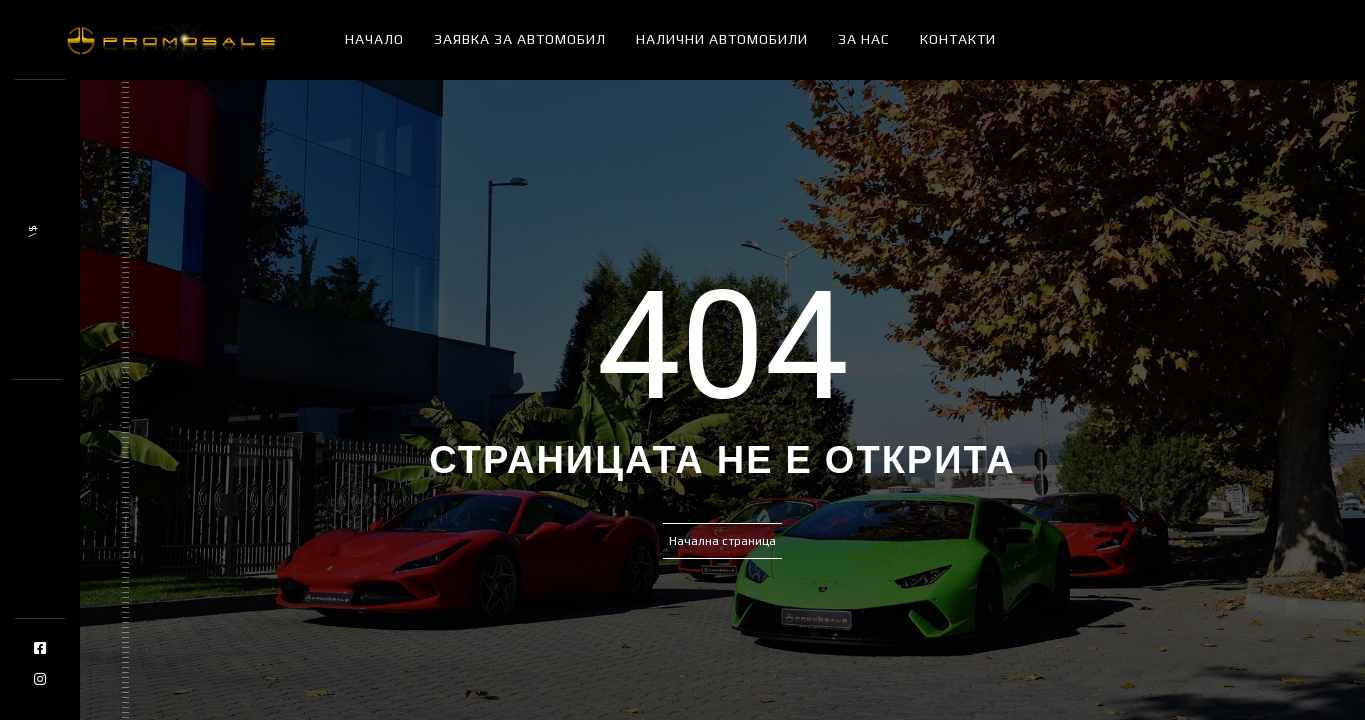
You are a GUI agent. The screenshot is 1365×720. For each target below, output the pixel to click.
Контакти (958, 39)
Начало (374, 39)
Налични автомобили (722, 39)
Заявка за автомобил (520, 39)
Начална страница (722, 541)
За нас (864, 39)
